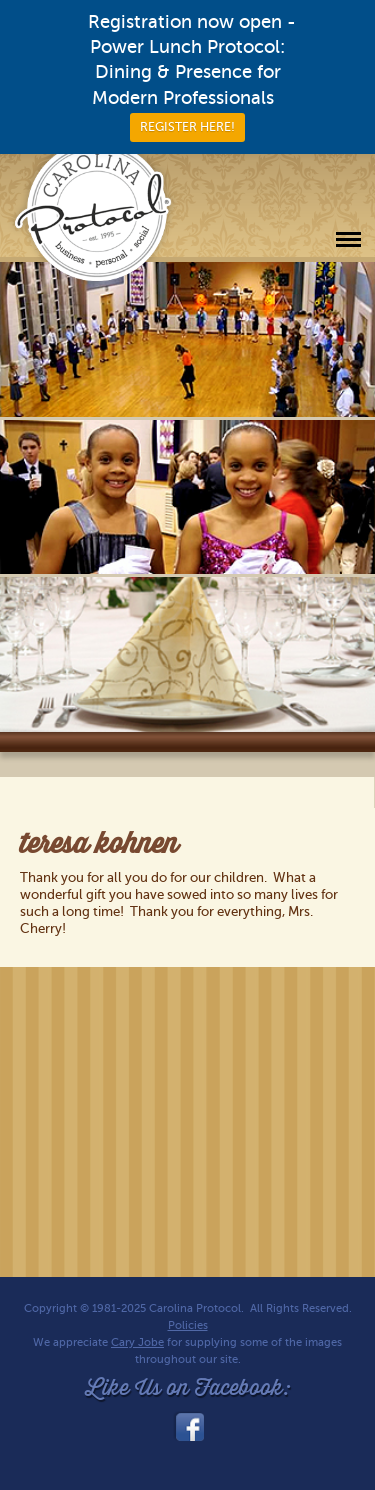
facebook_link (188, 1427)
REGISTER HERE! (187, 127)
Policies (188, 1325)
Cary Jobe (137, 1342)
